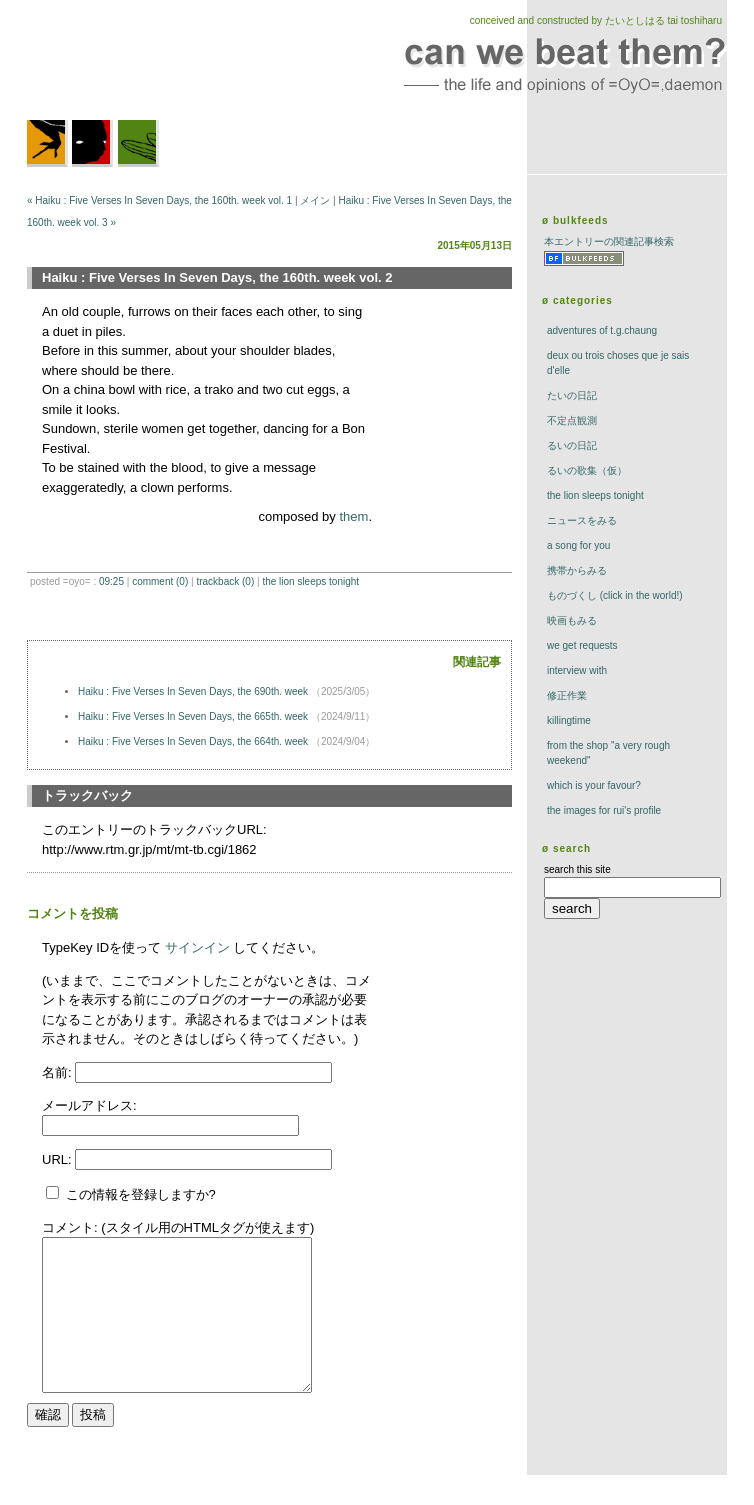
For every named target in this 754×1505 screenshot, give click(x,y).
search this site (577, 869)
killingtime (569, 720)
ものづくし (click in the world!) (615, 595)
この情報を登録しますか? (131, 1194)
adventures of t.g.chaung (602, 330)
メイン (315, 200)
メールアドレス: (89, 1105)
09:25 (111, 581)
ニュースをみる (582, 520)
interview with (577, 670)
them (353, 516)
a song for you (578, 545)
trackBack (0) (225, 581)
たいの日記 (572, 395)
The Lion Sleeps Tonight (310, 581)
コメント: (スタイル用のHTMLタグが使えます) (178, 1227)
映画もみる (572, 620)
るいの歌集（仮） (587, 470)
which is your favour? (594, 785)
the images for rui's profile (604, 810)
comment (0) (160, 581)
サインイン (197, 947)
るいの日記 (572, 445)
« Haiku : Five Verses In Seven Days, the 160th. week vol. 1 (159, 200)
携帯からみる (577, 570)
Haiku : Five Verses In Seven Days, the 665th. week (194, 716)
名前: (58, 1072)
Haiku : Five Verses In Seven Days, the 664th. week (194, 741)
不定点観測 (572, 420)
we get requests (582, 645)
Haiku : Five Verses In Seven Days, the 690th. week (194, 691)
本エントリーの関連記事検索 (609, 241)
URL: (58, 1159)
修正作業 (567, 695)
